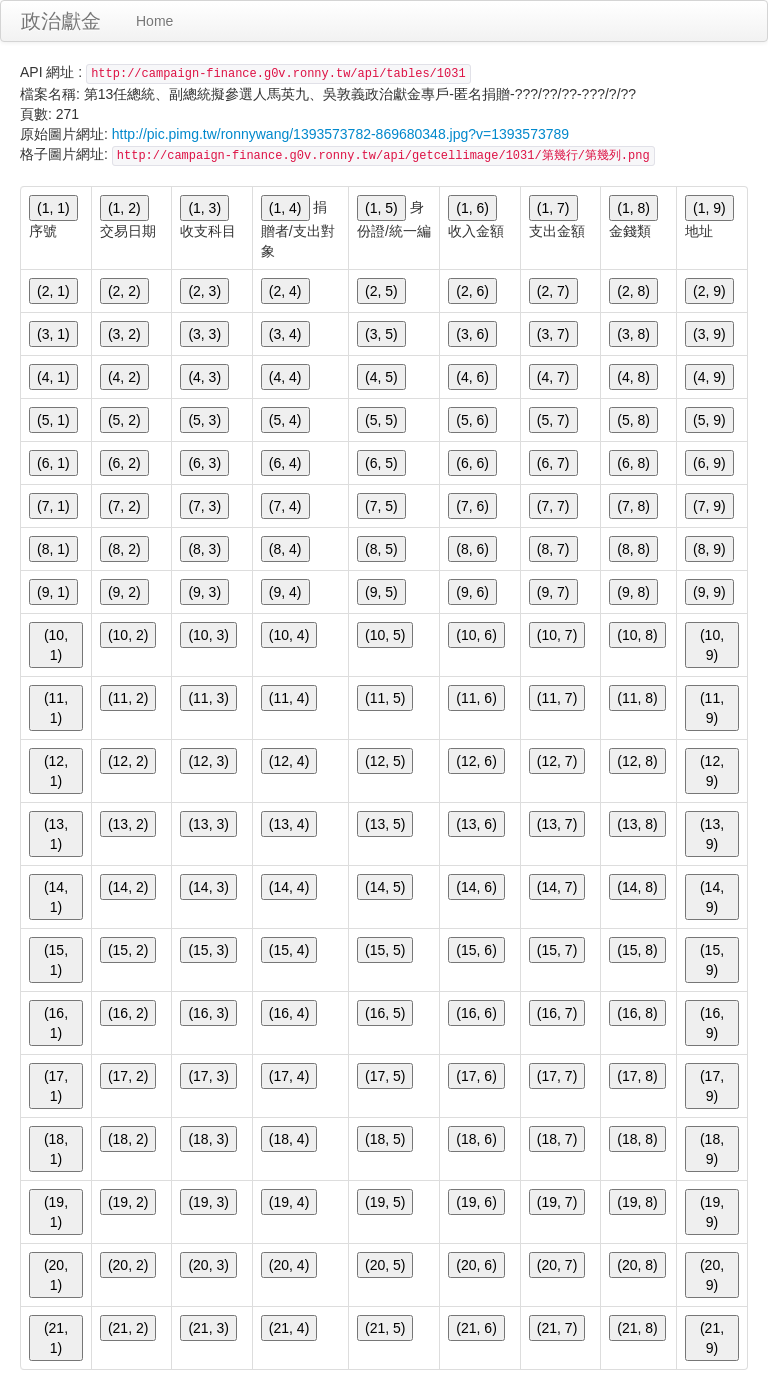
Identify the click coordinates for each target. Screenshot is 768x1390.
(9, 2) (124, 592)
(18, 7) (557, 1139)
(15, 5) (385, 950)
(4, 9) (709, 377)
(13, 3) (208, 824)
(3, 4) (285, 334)
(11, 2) (128, 698)
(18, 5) (385, 1139)
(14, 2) (128, 887)
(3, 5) (381, 334)
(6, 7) (553, 463)
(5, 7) (553, 420)
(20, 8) (637, 1265)
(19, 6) (476, 1202)
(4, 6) (472, 377)
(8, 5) (381, 549)
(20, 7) (557, 1265)
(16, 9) (712, 1023)
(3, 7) (553, 334)
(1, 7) (553, 208)
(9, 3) (204, 592)
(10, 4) (289, 635)
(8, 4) (285, 549)
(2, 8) (633, 291)
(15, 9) (712, 960)
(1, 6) (472, 208)
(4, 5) (381, 377)
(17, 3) (208, 1076)
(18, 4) (289, 1139)
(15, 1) (56, 960)
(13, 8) (637, 824)
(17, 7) (557, 1076)
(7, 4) (285, 506)
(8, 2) (124, 549)
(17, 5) (385, 1076)
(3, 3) (204, 334)
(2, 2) (124, 291)
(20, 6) (476, 1265)
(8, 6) (472, 549)
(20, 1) (56, 1275)
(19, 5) (385, 1202)
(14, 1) (56, 897)
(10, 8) (637, 635)
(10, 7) (557, 635)
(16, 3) (208, 1013)
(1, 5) (381, 208)
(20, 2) (128, 1265)
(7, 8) (633, 506)
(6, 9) (709, 463)
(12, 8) (637, 761)
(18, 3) (208, 1139)
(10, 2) (128, 635)
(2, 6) (472, 291)
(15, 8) (637, 950)
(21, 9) (712, 1338)
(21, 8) (637, 1328)
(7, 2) (124, 506)
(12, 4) (289, 761)
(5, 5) (381, 420)
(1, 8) (633, 208)
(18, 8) (637, 1139)
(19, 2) (128, 1202)
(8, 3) (204, 549)
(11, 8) (637, 698)
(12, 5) (385, 761)
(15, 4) (289, 950)
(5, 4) (285, 420)
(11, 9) (712, 708)
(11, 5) (385, 698)
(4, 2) (124, 377)
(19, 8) (637, 1202)
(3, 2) (124, 334)
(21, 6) (476, 1328)
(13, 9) (712, 834)
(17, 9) (712, 1086)
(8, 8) (633, 549)
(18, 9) (712, 1149)
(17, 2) (128, 1076)
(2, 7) (553, 291)
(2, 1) (53, 291)
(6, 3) (204, 463)
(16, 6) (476, 1013)
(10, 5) (385, 635)
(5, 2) (124, 420)
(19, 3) (208, 1202)
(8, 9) (709, 549)
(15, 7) (557, 950)
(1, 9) (709, 208)
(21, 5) (385, 1328)
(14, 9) (712, 897)
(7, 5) (381, 506)
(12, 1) (56, 771)
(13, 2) (128, 824)
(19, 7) (557, 1202)
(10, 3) (208, 635)
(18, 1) (56, 1149)
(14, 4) (289, 887)
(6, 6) (472, 463)
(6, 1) (53, 463)
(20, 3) (208, 1265)
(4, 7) (553, 377)
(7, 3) (204, 506)
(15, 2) (128, 950)
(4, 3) (204, 377)
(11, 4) (289, 698)
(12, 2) (128, 761)
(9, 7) (553, 592)
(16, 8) (637, 1013)
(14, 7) (557, 887)
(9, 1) (53, 592)
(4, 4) (285, 377)
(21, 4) (289, 1328)
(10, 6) (476, 635)
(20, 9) (712, 1275)
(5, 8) (633, 420)
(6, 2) (124, 463)
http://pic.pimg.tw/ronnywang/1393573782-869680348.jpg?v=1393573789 (340, 134)
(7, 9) (709, 506)
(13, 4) (289, 824)
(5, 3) (204, 420)
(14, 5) (385, 887)
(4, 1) (53, 377)
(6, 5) (381, 463)
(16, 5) (385, 1013)
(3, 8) (633, 334)
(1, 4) (285, 208)
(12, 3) (208, 761)
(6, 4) (285, 463)
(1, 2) (124, 208)
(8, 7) (553, 549)
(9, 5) (381, 592)
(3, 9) (709, 334)
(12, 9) (712, 771)
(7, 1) (53, 506)
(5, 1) (53, 420)
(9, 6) (472, 592)
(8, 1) (53, 549)
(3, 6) (472, 334)
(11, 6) (476, 698)
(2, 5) (381, 291)
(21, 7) (557, 1328)
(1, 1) (53, 208)
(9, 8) (633, 592)
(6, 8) (633, 463)
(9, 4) (285, 592)
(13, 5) (385, 824)
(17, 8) (637, 1076)
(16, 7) (557, 1013)
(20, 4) (289, 1265)
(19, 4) (289, 1202)
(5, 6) (472, 420)
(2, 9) (709, 291)
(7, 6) (472, 506)
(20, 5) (385, 1265)
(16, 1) (56, 1023)
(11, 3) (208, 698)
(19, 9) (712, 1212)
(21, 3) (208, 1328)
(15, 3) (208, 950)
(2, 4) (285, 291)
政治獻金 (61, 21)
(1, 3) (204, 208)
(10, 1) (56, 645)
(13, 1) (56, 834)
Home (154, 21)
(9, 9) (709, 592)
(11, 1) (56, 708)
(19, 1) (56, 1212)
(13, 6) (476, 824)
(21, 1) (56, 1338)
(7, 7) (553, 506)
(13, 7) (557, 824)
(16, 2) (128, 1013)
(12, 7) (557, 761)
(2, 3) (204, 291)
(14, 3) (208, 887)
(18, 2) (128, 1139)
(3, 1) (53, 334)
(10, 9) (712, 645)
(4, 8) (633, 377)
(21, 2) (128, 1328)
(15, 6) (476, 950)
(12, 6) (476, 761)
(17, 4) (289, 1076)
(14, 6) (476, 887)
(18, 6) (476, 1139)
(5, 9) (709, 420)
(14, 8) (637, 887)
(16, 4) (289, 1013)
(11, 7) (557, 698)
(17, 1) (56, 1086)
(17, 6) (476, 1076)
